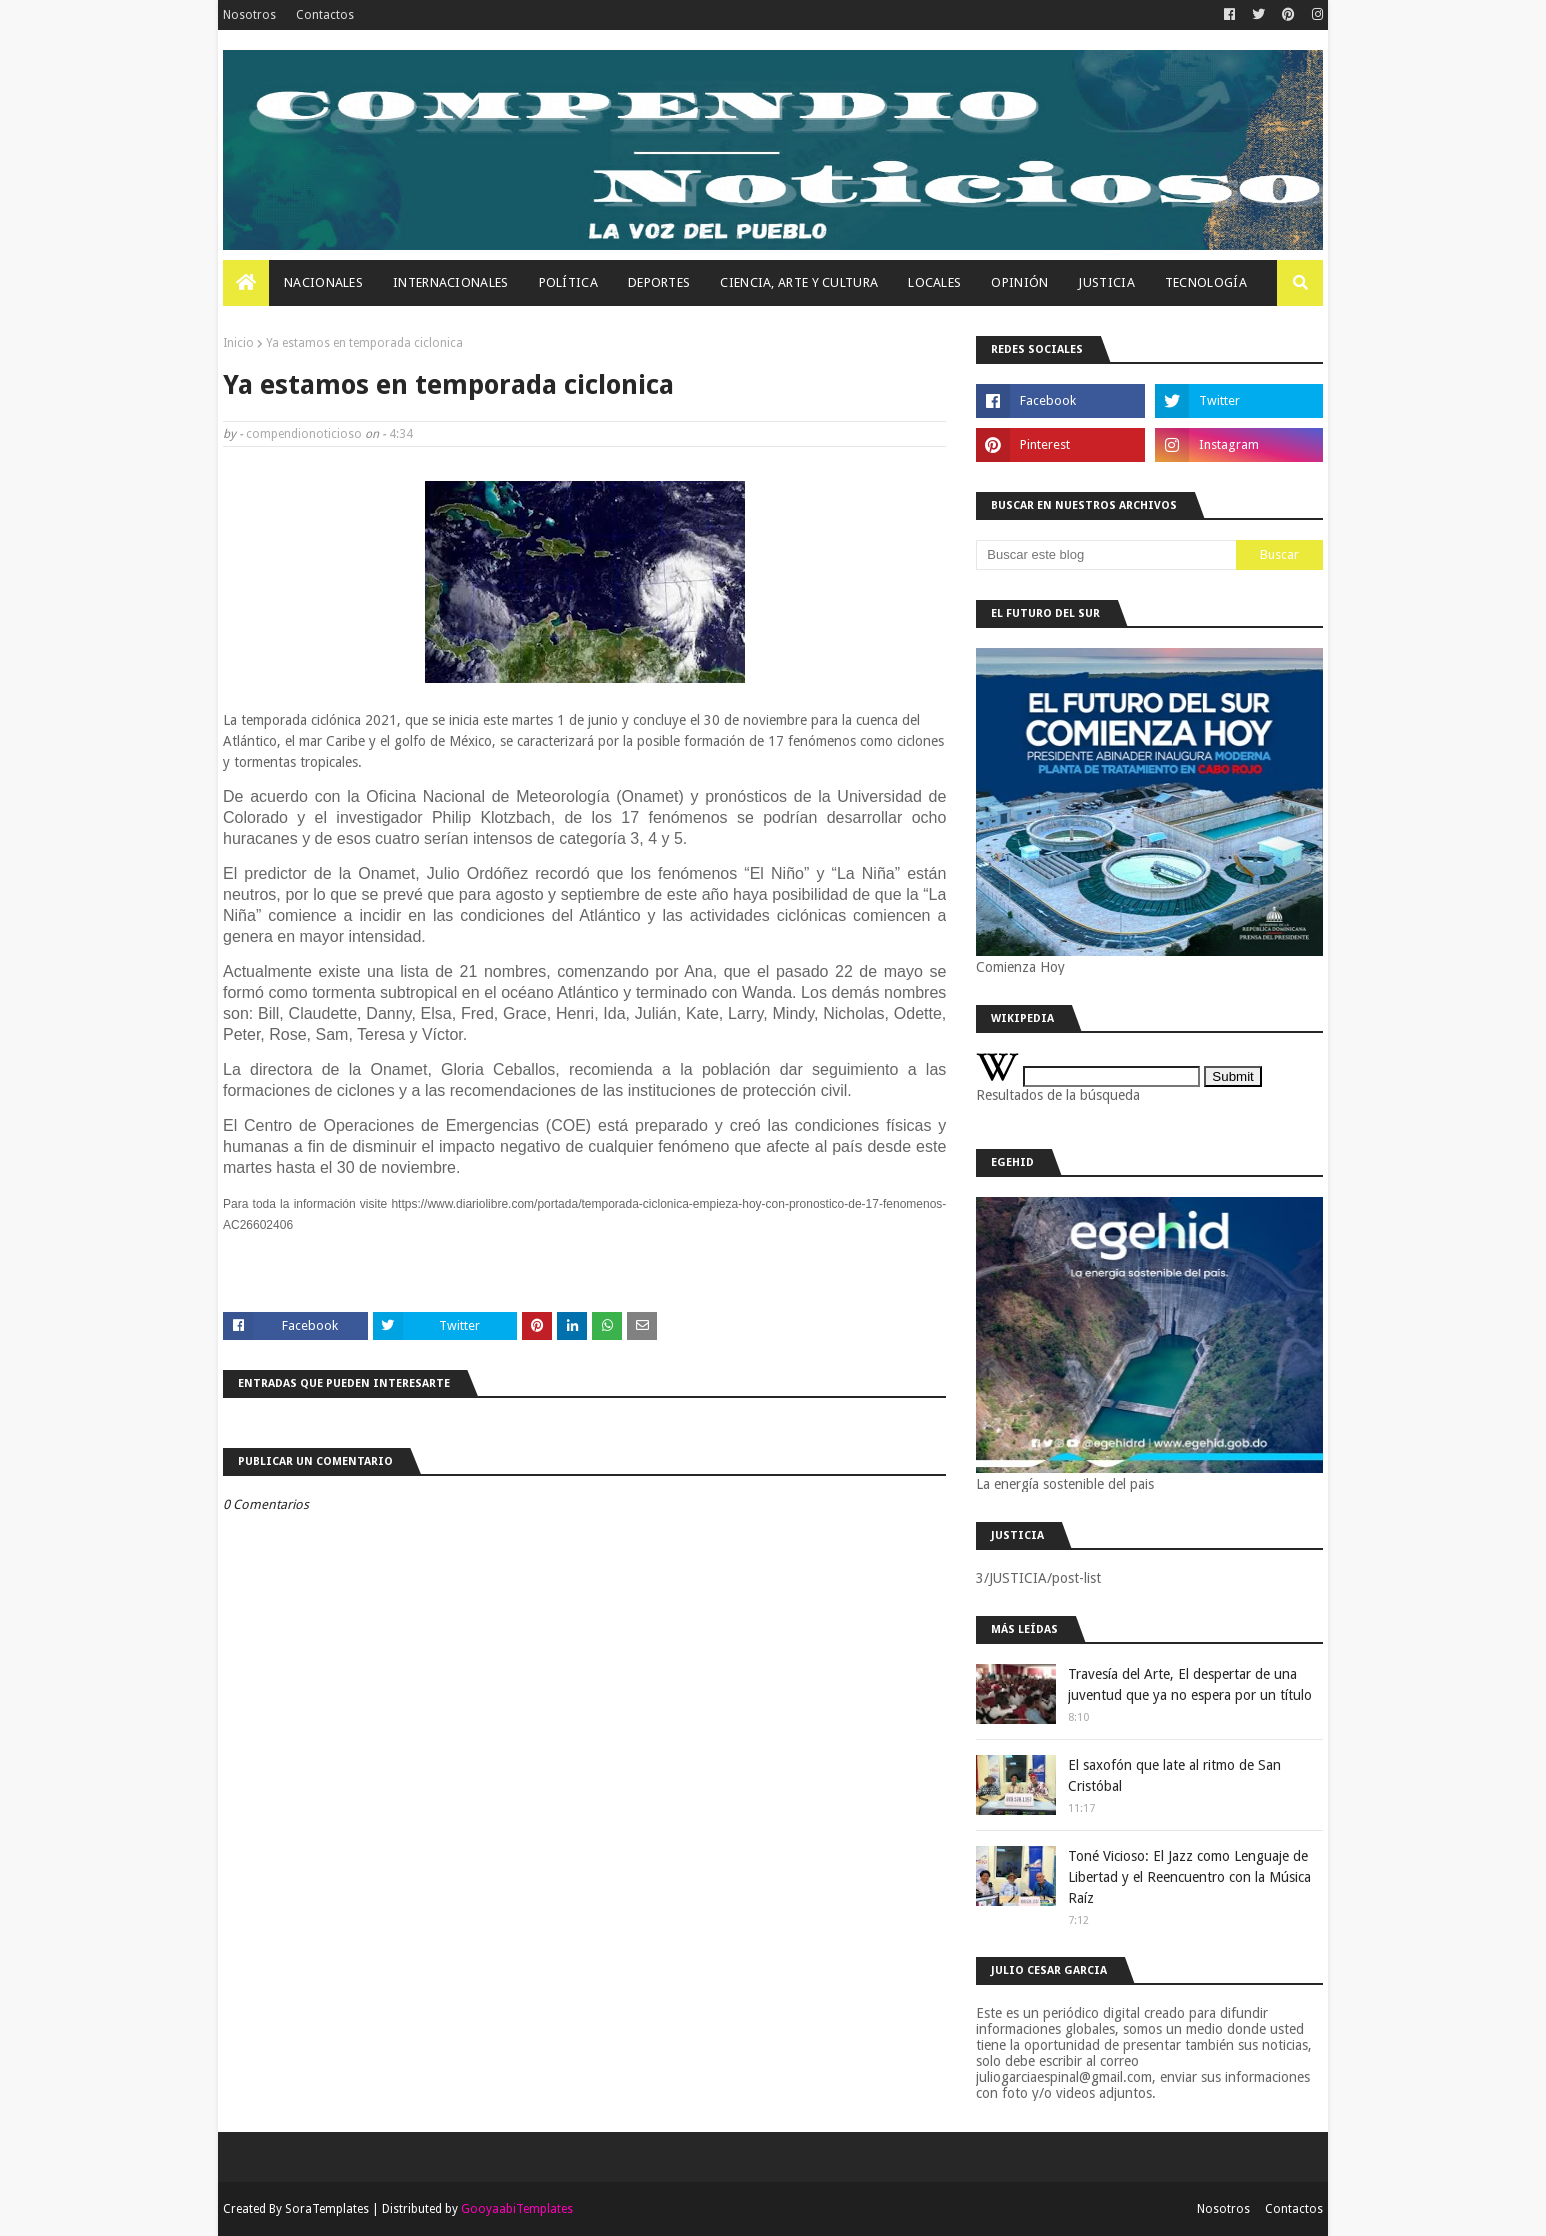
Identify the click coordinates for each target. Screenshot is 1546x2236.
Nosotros (249, 15)
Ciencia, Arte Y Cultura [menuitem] (799, 282)
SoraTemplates (327, 2209)
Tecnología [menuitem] (1206, 282)
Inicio (238, 343)
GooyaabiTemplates (517, 2209)
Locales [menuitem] (934, 282)
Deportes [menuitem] (659, 282)
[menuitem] (246, 283)
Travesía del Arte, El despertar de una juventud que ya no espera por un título (1190, 1684)
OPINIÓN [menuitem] (1019, 282)
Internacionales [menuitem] (451, 282)
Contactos (325, 15)
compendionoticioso (304, 434)
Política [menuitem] (568, 282)
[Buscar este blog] (1106, 555)
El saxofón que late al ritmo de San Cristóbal (1174, 1775)
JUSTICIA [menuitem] (1106, 282)
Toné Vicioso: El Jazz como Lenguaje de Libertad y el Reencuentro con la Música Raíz (1189, 1877)
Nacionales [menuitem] (323, 282)
